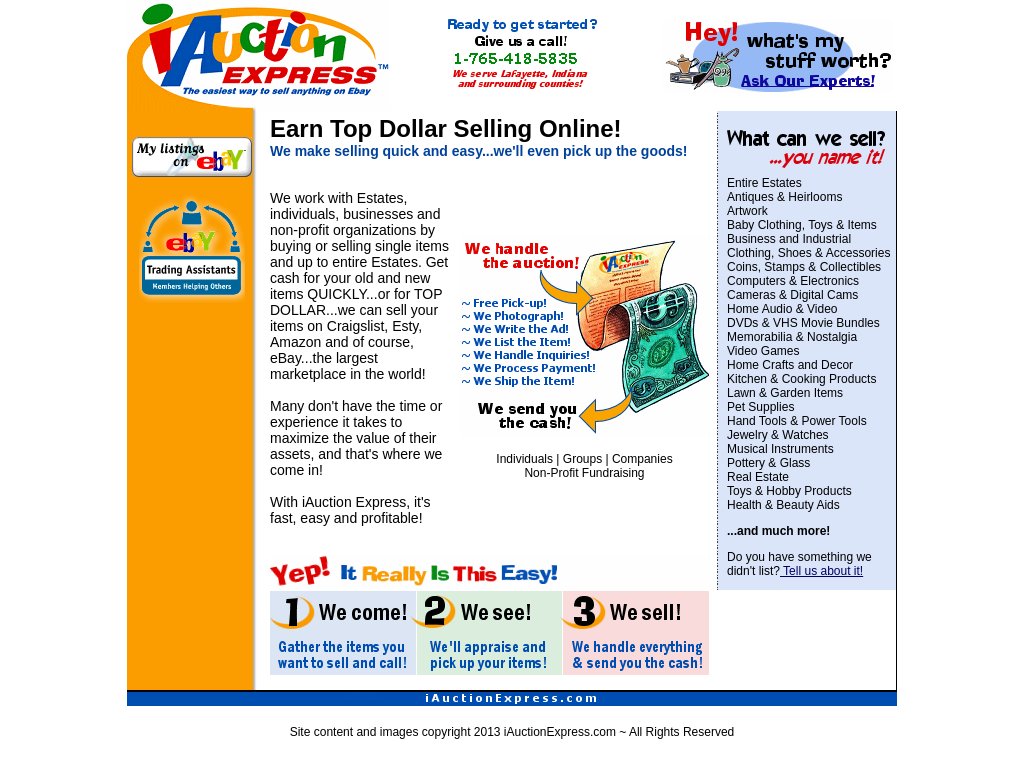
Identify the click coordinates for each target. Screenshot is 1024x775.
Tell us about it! (821, 571)
